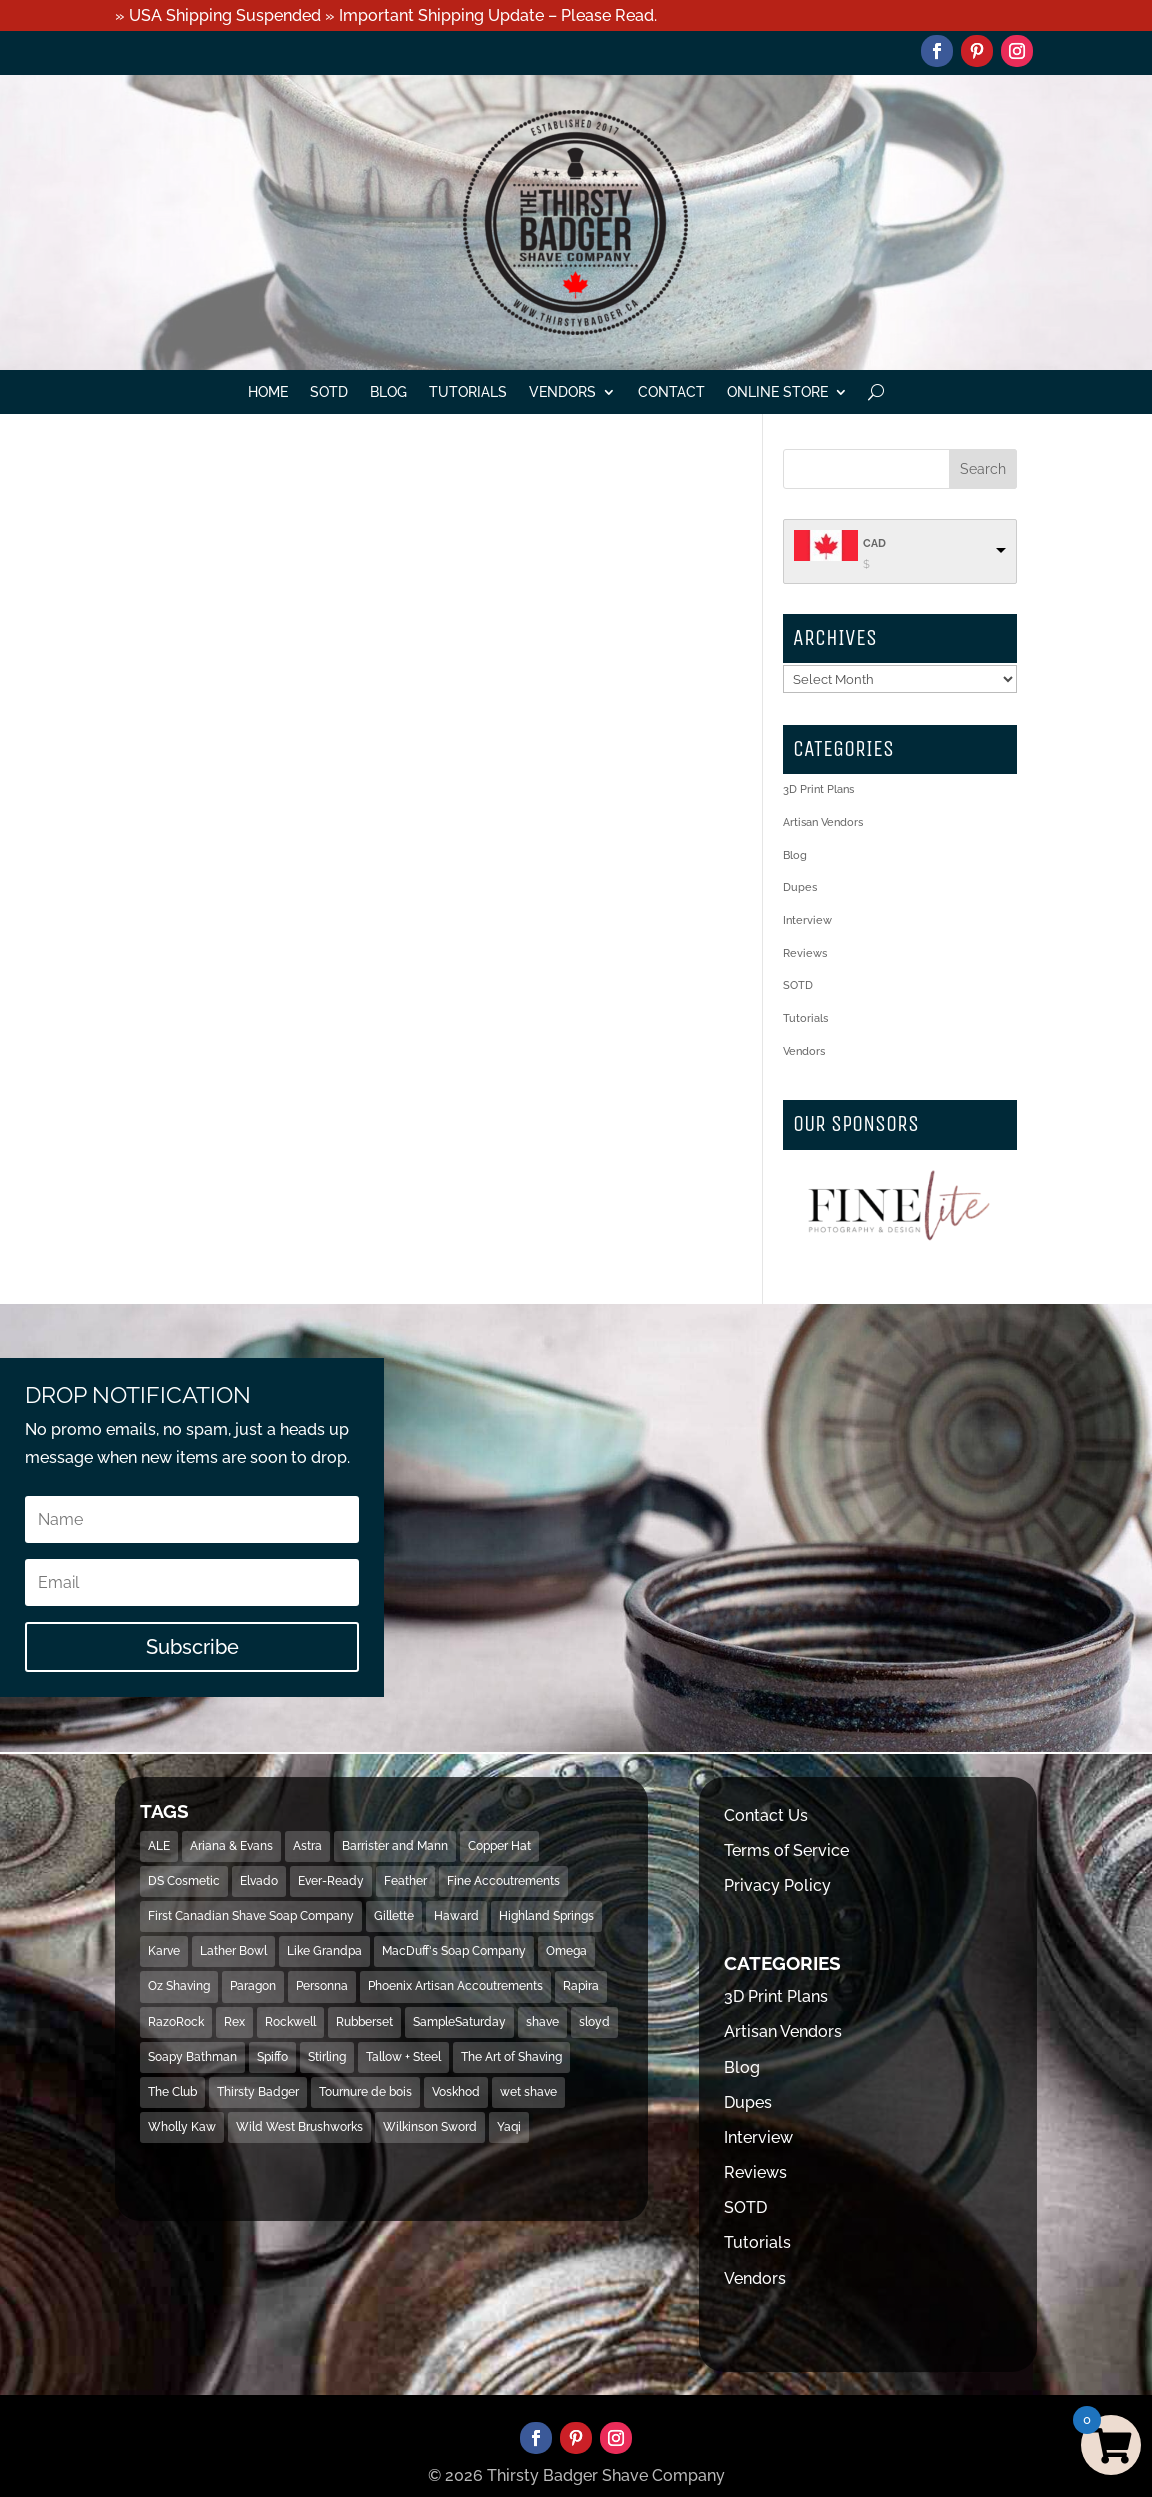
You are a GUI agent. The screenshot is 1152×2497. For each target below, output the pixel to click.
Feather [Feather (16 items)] (405, 1881)
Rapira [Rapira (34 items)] (581, 1986)
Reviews (805, 953)
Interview (807, 920)
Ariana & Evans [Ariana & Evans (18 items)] (231, 1846)
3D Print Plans (818, 789)
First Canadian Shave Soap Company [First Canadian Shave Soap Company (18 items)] (251, 1916)
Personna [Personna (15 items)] (322, 1986)
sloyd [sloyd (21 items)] (594, 2022)
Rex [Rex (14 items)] (234, 2022)
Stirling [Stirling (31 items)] (327, 2057)
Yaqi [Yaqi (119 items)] (509, 2127)
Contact (671, 392)
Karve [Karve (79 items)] (164, 1951)
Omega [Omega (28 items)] (566, 1951)
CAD (874, 543)
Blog (388, 392)
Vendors (562, 392)
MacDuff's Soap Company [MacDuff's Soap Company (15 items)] (454, 1951)
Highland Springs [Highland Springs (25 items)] (546, 1916)
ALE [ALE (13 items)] (159, 1846)
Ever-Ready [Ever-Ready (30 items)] (331, 1881)
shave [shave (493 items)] (542, 2022)
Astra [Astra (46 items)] (307, 1846)
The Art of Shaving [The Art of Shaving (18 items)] (511, 2057)
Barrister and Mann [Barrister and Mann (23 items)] (395, 1846)
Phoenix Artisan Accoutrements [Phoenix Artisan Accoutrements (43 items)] (455, 1986)
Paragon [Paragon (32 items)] (253, 1986)
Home (268, 392)
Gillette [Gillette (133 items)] (394, 1916)
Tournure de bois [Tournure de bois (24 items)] (365, 2092)
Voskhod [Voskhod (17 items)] (456, 2092)
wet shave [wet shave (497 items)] (528, 2092)
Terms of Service (786, 1850)
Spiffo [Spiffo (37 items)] (272, 2057)
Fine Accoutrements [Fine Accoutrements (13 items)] (503, 1881)
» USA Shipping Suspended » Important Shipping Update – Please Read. (386, 15)
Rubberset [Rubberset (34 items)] (364, 2022)
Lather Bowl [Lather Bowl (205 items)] (233, 1951)
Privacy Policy (777, 1885)
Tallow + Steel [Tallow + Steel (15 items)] (403, 2057)
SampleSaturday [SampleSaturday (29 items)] (459, 2022)
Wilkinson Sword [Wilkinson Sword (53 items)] (430, 2127)
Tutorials (468, 392)
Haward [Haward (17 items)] (456, 1916)
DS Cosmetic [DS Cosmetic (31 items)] (184, 1881)
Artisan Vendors (823, 822)
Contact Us (766, 1815)
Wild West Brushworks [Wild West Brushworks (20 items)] (299, 2127)
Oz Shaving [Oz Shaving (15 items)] (179, 1986)
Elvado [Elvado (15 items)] (259, 1881)
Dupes (800, 887)
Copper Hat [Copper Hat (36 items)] (499, 1846)
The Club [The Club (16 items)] (172, 2092)
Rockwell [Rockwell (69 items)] (290, 2022)
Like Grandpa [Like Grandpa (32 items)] (324, 1951)
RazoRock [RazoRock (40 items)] (176, 2022)
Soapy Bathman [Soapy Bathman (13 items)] (192, 2057)
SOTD (329, 392)
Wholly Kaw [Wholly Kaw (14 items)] (182, 2127)
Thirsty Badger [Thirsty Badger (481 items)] (258, 2092)
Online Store (777, 392)
